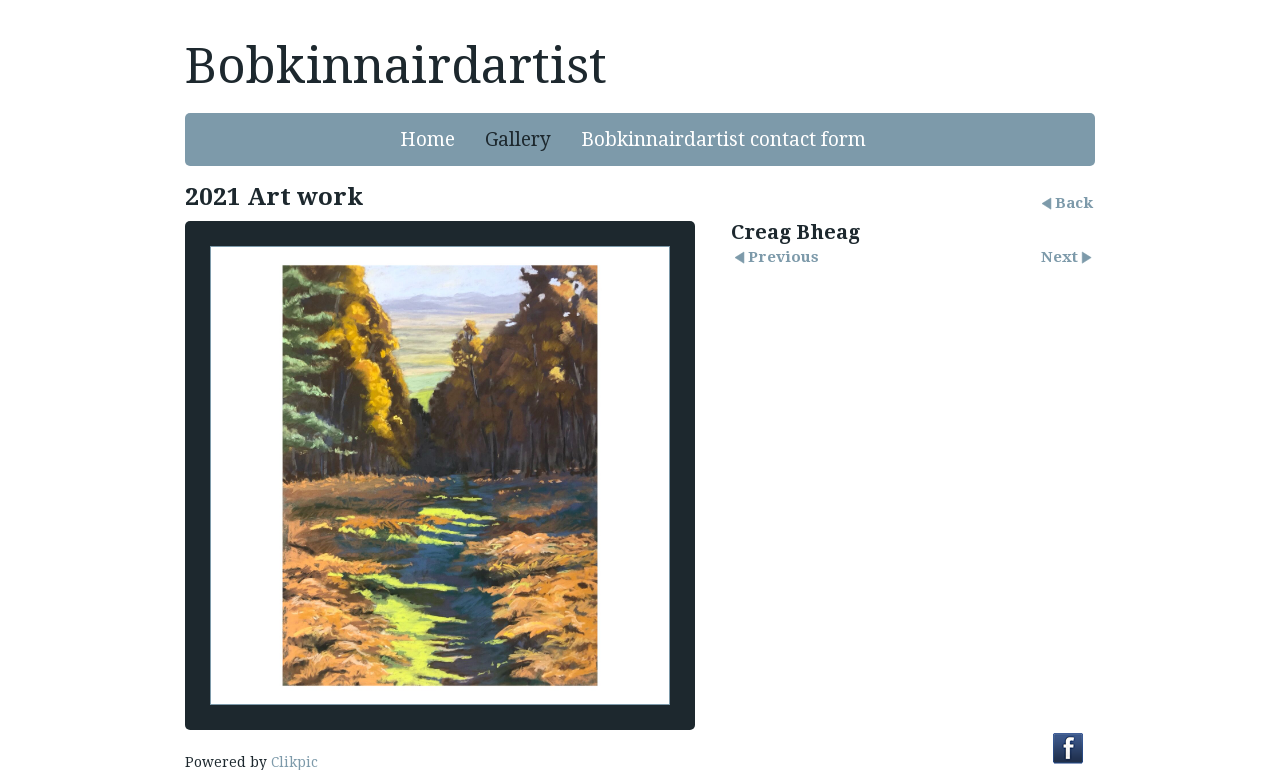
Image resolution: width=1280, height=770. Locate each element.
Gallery (518, 139)
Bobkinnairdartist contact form (723, 139)
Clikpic (294, 762)
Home (427, 139)
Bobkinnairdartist (396, 66)
